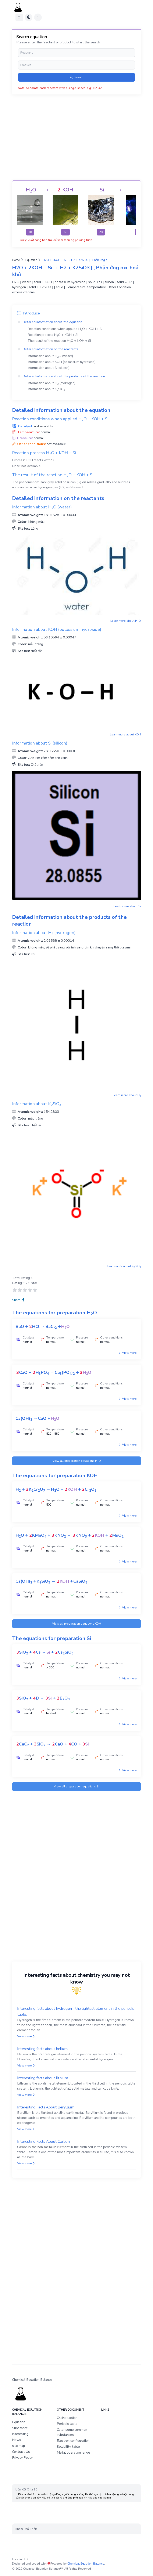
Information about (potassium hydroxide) (62, 362)
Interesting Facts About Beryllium (45, 2107)
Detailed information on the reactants (50, 349)
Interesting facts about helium (42, 2048)
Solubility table (68, 2446)
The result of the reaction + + (59, 340)
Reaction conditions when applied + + (65, 329)
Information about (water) (50, 356)
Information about (46, 389)
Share (18, 1300)
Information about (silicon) (49, 367)
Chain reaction (67, 2417)
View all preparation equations (76, 1461)
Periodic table (67, 2423)
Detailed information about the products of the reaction (63, 376)
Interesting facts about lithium (42, 2077)
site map (18, 2445)
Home (16, 260)
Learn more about (125, 621)
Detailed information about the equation (52, 322)
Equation (31, 260)
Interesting (20, 2434)
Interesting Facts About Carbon (43, 2141)
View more (127, 1353)
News (16, 2440)
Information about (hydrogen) (51, 383)
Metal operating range (73, 2452)
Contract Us (21, 2451)
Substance (20, 2428)
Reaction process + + (53, 334)
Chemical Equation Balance (85, 2564)
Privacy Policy (22, 2457)
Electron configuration (73, 2440)
